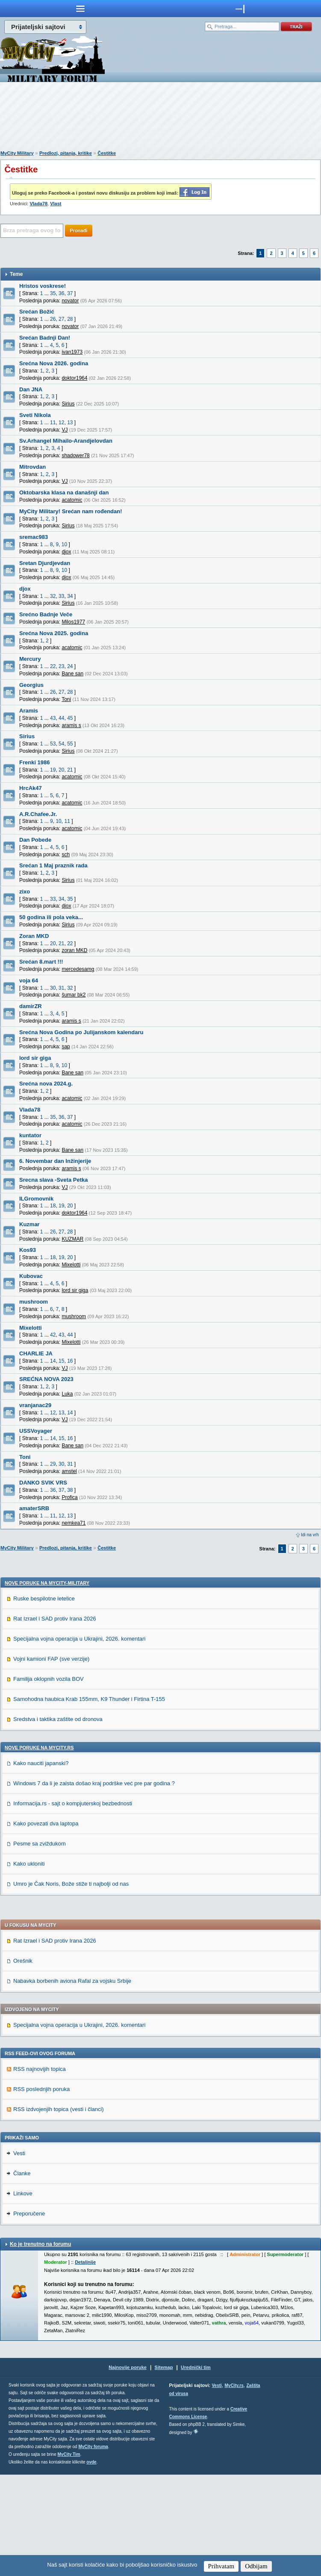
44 (61, 718)
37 (70, 293)
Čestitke (106, 153)
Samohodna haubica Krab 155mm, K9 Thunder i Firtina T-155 (89, 1800)
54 (61, 744)
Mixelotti (30, 1328)
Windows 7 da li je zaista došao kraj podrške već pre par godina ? (94, 1884)
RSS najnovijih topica (39, 2170)
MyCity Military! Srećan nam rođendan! (70, 511)
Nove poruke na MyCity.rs (39, 1848)
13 (70, 423)
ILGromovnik (36, 1198)
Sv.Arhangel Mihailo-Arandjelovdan (65, 441)
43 (53, 718)
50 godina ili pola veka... (51, 917)
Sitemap (164, 2468)
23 (61, 666)
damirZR (30, 1006)
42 (53, 1335)
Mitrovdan (32, 467)
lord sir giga (35, 1058)
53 (53, 744)
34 (70, 596)
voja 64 (28, 980)
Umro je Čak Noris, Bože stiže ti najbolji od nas (71, 1985)
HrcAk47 (30, 788)
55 (70, 744)
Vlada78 (38, 203)
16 (70, 1361)
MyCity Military (17, 153)
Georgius (31, 685)
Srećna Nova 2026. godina (53, 363)
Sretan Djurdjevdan (44, 563)
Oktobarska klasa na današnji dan (64, 492)
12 (61, 423)
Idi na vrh (310, 1534)
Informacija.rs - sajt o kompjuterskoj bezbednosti (72, 1905)
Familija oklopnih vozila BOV (48, 1780)
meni (80, 8)
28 (70, 319)
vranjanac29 (35, 1405)
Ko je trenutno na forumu (40, 2345)
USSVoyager (35, 1431)
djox (25, 589)
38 (70, 1490)
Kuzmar (29, 1224)
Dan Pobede (35, 840)
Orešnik (22, 2062)
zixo (24, 891)
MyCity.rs (233, 2486)
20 (61, 770)
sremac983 (33, 537)
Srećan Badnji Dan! (44, 337)
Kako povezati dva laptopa (46, 1925)
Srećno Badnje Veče (45, 614)
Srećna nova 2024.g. (46, 1083)
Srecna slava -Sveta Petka (53, 1180)
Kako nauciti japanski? (40, 1864)
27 (61, 319)
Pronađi (79, 230)
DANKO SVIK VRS (43, 1482)
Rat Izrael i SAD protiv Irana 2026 (54, 1720)
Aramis (28, 710)
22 (53, 666)
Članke (21, 2274)
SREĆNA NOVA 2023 (46, 1379)
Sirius (27, 736)
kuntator (30, 1135)
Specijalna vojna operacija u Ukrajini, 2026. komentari (79, 1740)
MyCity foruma (93, 2548)
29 (53, 1464)
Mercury (30, 659)
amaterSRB (34, 1508)
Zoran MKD (34, 936)
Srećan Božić (36, 311)
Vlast (55, 203)
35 (53, 293)
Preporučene (29, 2315)
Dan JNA (30, 389)
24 (70, 666)
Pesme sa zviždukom (39, 1945)
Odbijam (256, 2566)
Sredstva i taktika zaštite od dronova (58, 1820)
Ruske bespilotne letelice (44, 1700)
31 (61, 988)
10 (64, 544)
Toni (24, 1457)
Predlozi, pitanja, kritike (65, 153)
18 (53, 1206)
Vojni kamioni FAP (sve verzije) (51, 1760)
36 (61, 293)
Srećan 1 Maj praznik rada (53, 865)
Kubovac (31, 1276)
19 (53, 770)
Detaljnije (85, 2363)
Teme (16, 274)
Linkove (22, 2295)
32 (53, 596)
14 (53, 1361)
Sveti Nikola (35, 415)
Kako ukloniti (29, 1965)
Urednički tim (196, 2468)
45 (70, 718)
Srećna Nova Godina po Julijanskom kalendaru (81, 1032)
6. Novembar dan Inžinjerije (55, 1161)
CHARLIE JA (36, 1353)
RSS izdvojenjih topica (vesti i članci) (58, 2210)
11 (53, 423)
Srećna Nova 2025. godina (53, 633)
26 (53, 319)
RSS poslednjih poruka (41, 2190)
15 (61, 1361)
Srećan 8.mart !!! (41, 961)
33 (61, 596)
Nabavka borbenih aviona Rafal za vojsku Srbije (72, 2082)
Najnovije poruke (128, 2468)
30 (53, 988)
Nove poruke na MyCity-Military (47, 1684)
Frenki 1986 (34, 762)
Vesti (19, 2254)
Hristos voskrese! (42, 286)
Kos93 (27, 1250)
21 (70, 770)
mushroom (33, 1301)
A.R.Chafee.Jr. (38, 814)
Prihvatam (221, 2566)
